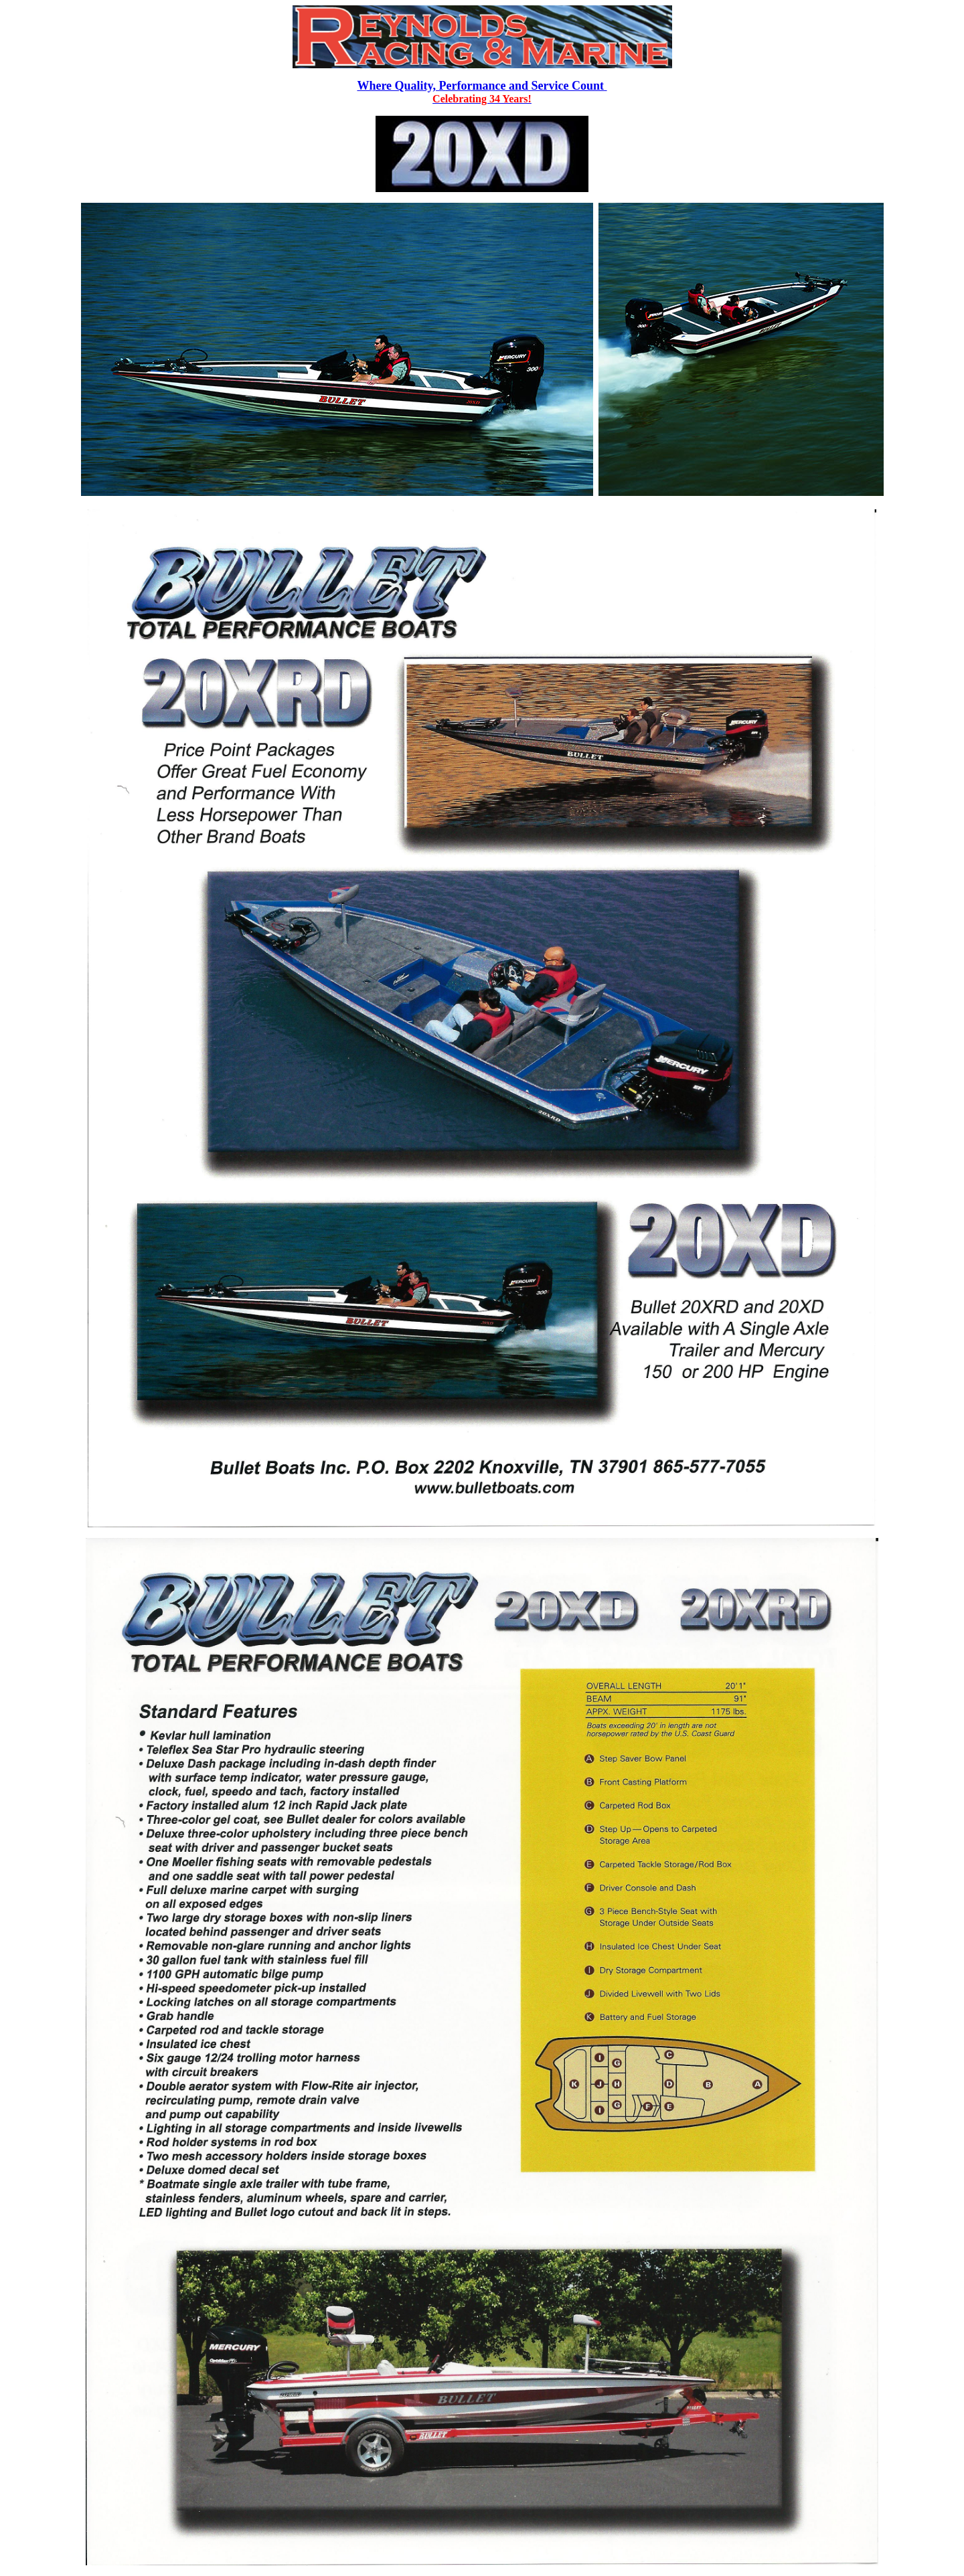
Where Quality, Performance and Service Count (482, 85)
